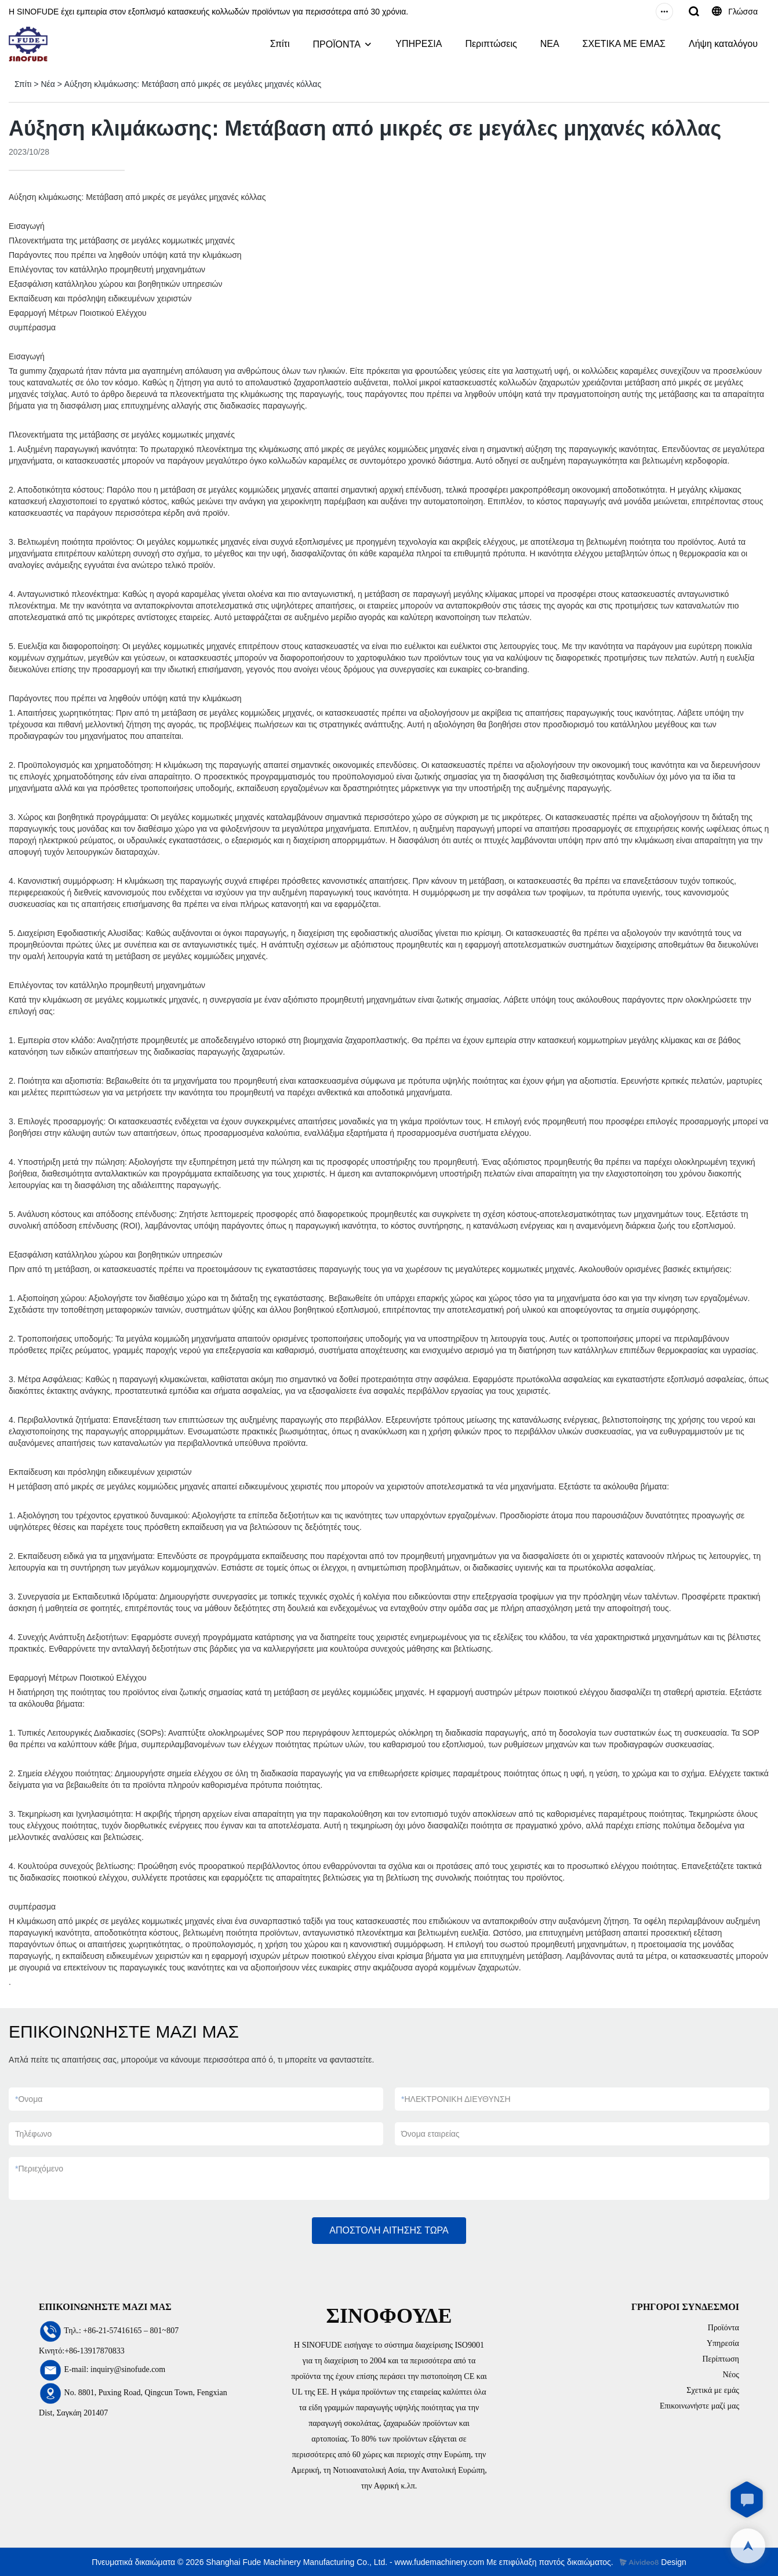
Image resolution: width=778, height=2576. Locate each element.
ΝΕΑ (549, 44)
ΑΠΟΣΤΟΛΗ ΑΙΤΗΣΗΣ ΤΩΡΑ (389, 2230)
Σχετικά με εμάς (712, 2390)
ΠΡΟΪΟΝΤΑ (336, 44)
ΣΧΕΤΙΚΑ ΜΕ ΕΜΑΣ (624, 44)
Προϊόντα (723, 2327)
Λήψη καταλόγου (723, 44)
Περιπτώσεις (491, 44)
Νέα (47, 84)
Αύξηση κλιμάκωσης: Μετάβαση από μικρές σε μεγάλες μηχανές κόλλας (192, 84)
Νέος (730, 2374)
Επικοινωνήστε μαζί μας (699, 2406)
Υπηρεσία (723, 2343)
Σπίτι (280, 44)
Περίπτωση (720, 2359)
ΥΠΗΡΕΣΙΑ (418, 44)
